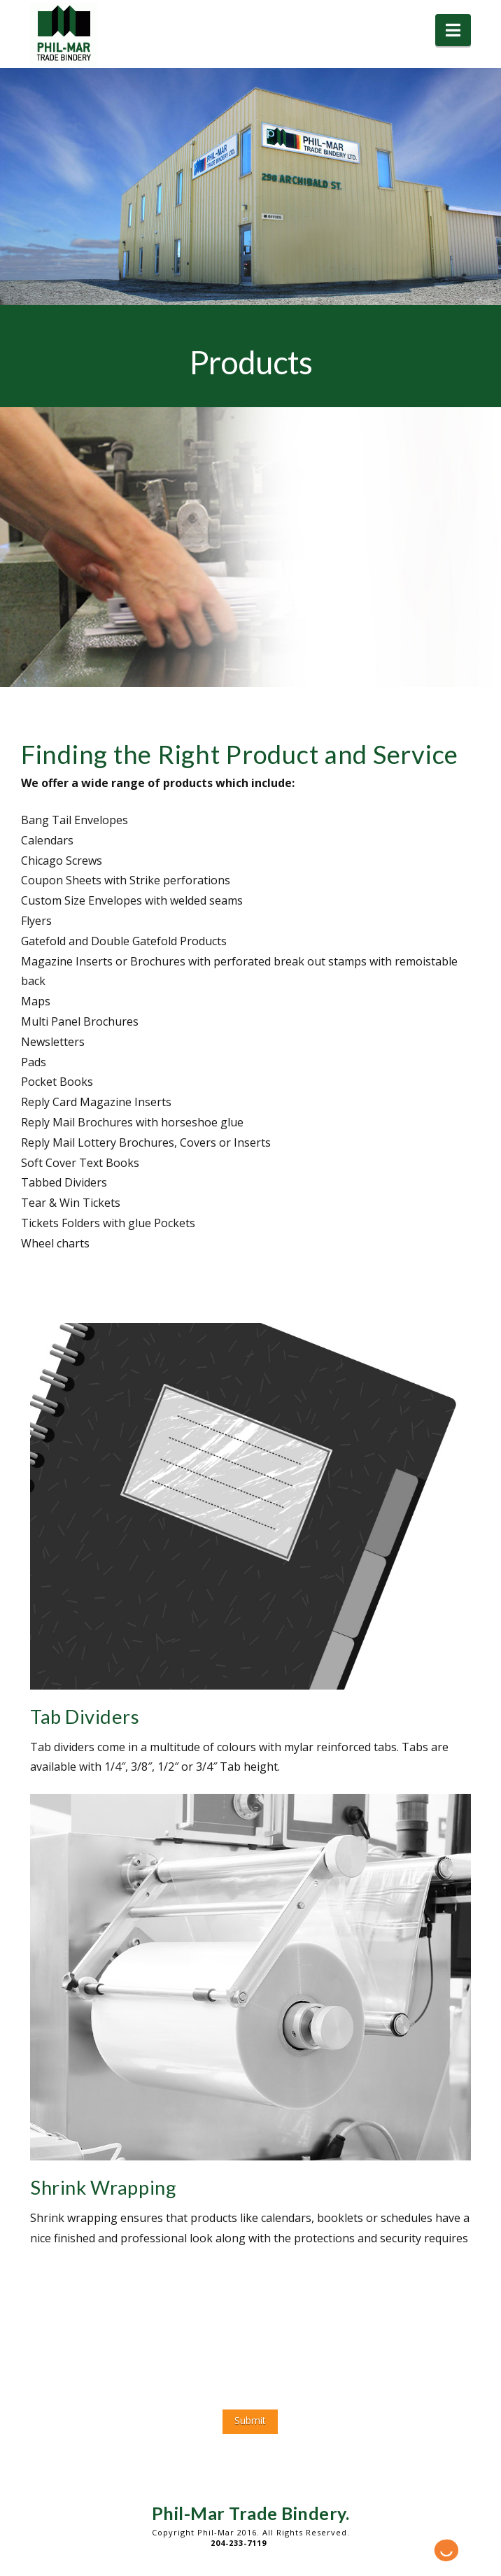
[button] (453, 30)
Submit (250, 2420)
